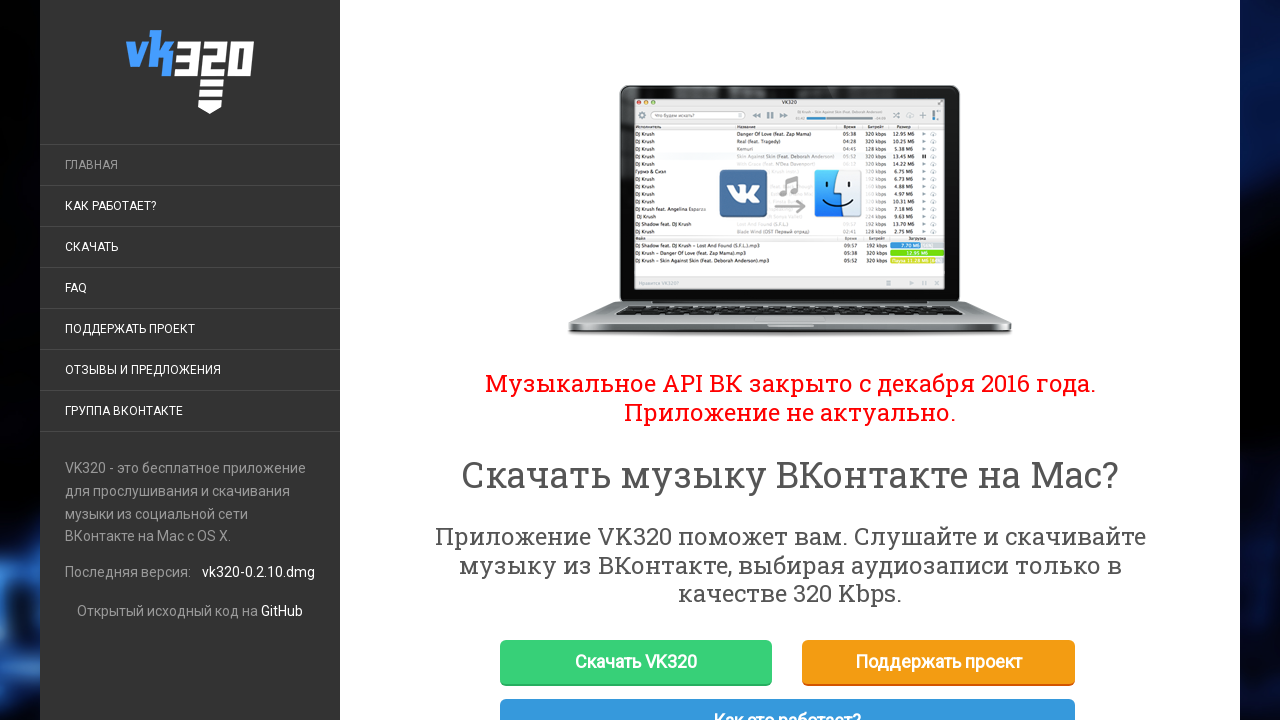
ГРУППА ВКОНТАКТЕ (124, 411)
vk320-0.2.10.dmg (258, 572)
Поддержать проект (130, 329)
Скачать (91, 247)
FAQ (76, 288)
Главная (91, 165)
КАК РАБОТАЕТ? (110, 206)
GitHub (282, 611)
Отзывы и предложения (143, 370)
